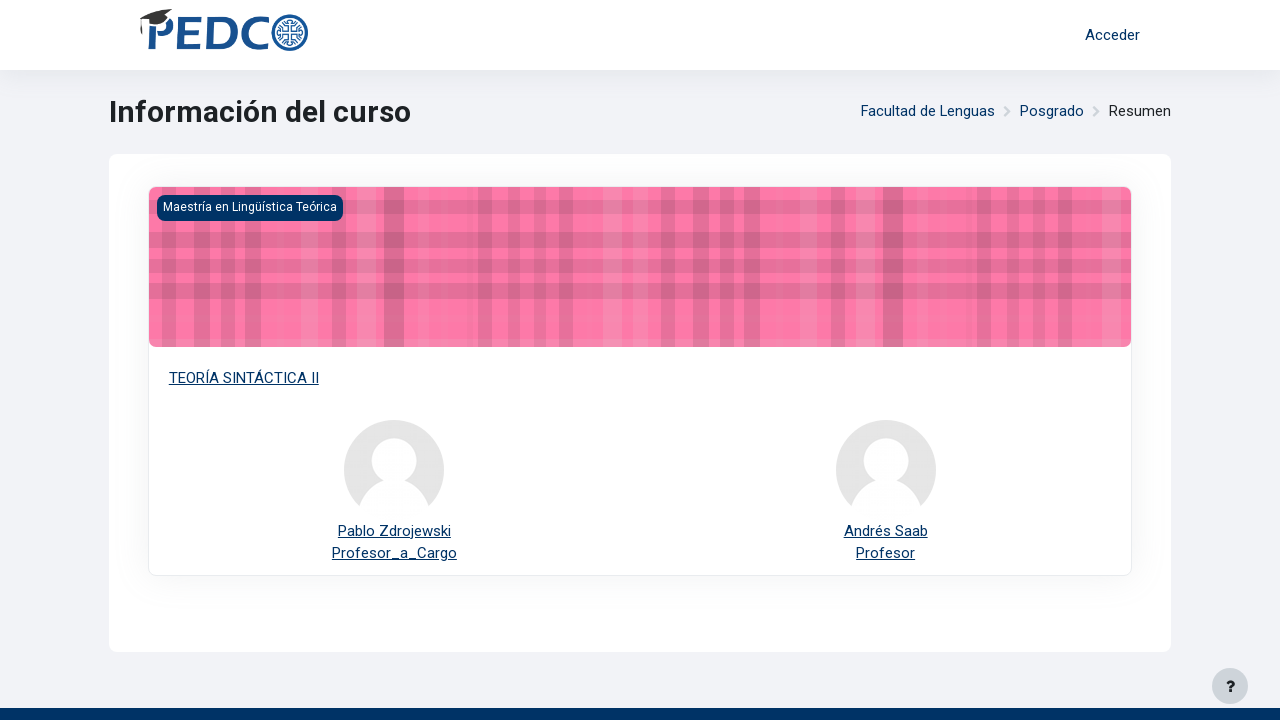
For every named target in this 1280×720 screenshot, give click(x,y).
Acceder (1112, 35)
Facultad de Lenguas (927, 112)
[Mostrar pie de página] (1230, 686)
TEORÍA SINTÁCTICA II (244, 378)
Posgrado (1052, 112)
